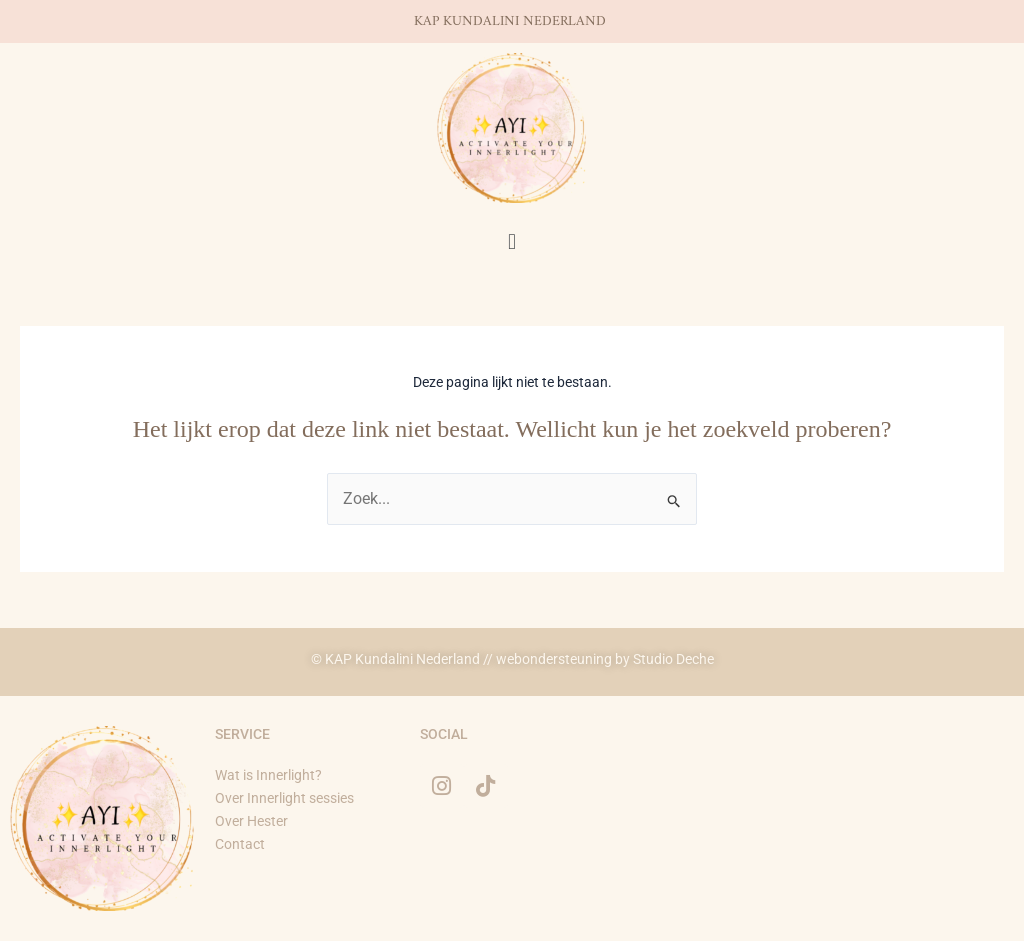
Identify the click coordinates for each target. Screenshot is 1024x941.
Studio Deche (673, 659)
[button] (511, 241)
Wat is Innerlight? (268, 775)
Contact (240, 844)
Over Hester (253, 821)
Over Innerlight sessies (284, 798)
